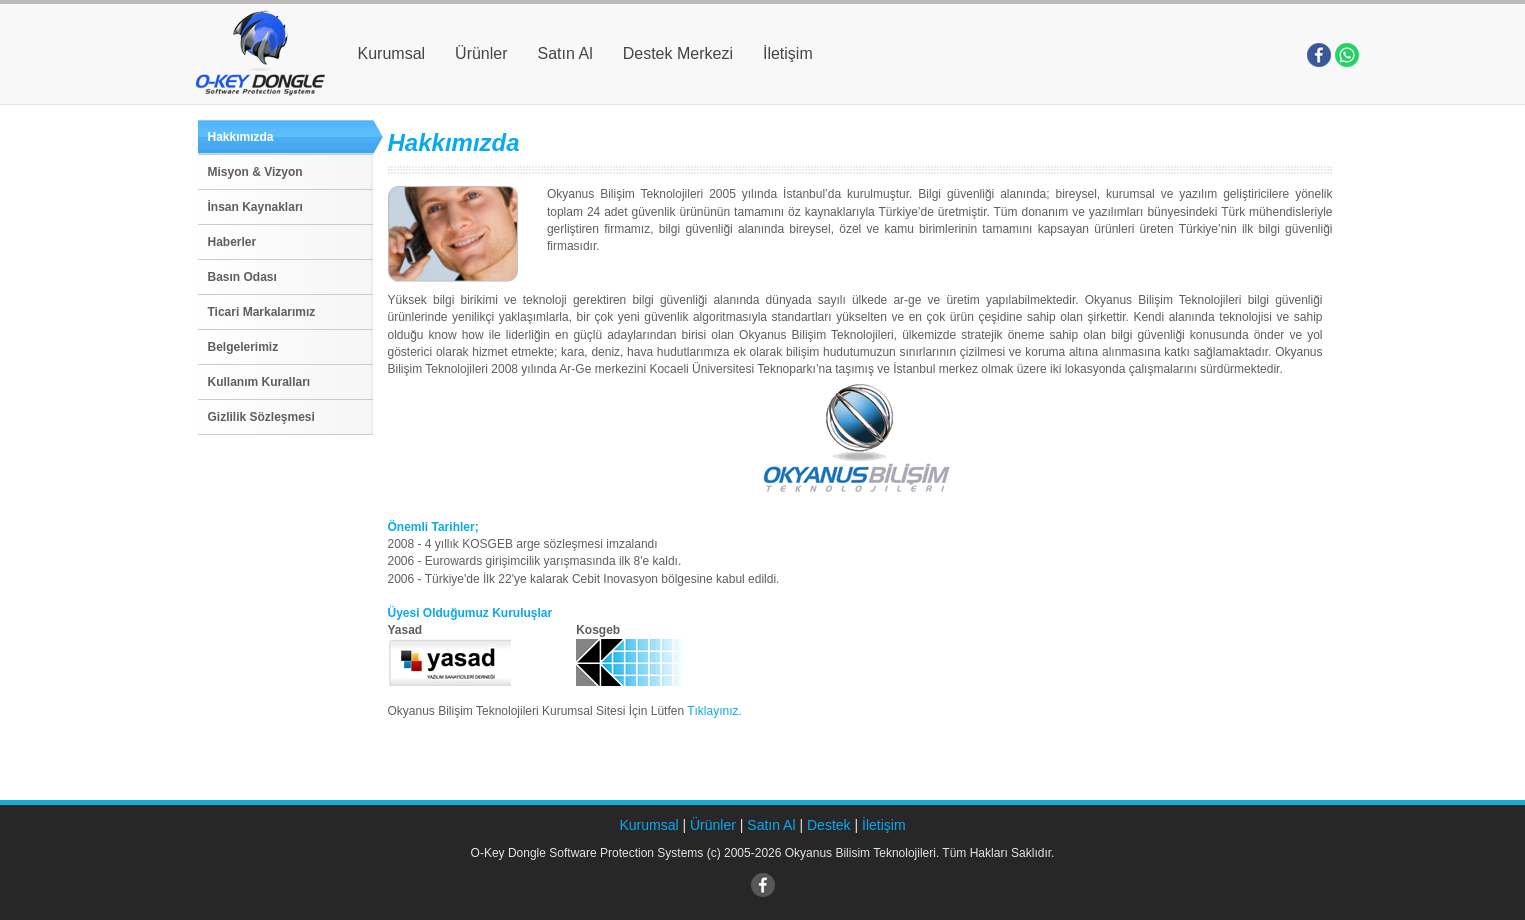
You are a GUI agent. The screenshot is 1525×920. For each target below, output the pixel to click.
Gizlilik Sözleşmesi (261, 417)
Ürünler (481, 53)
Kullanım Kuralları (259, 382)
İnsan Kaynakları (255, 207)
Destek (829, 825)
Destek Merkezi (678, 53)
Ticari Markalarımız (262, 312)
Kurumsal (392, 53)
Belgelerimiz (243, 347)
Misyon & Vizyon (255, 172)
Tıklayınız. (714, 711)
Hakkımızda (241, 137)
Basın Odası (242, 277)
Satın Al (565, 53)
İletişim (788, 53)
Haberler (232, 242)
